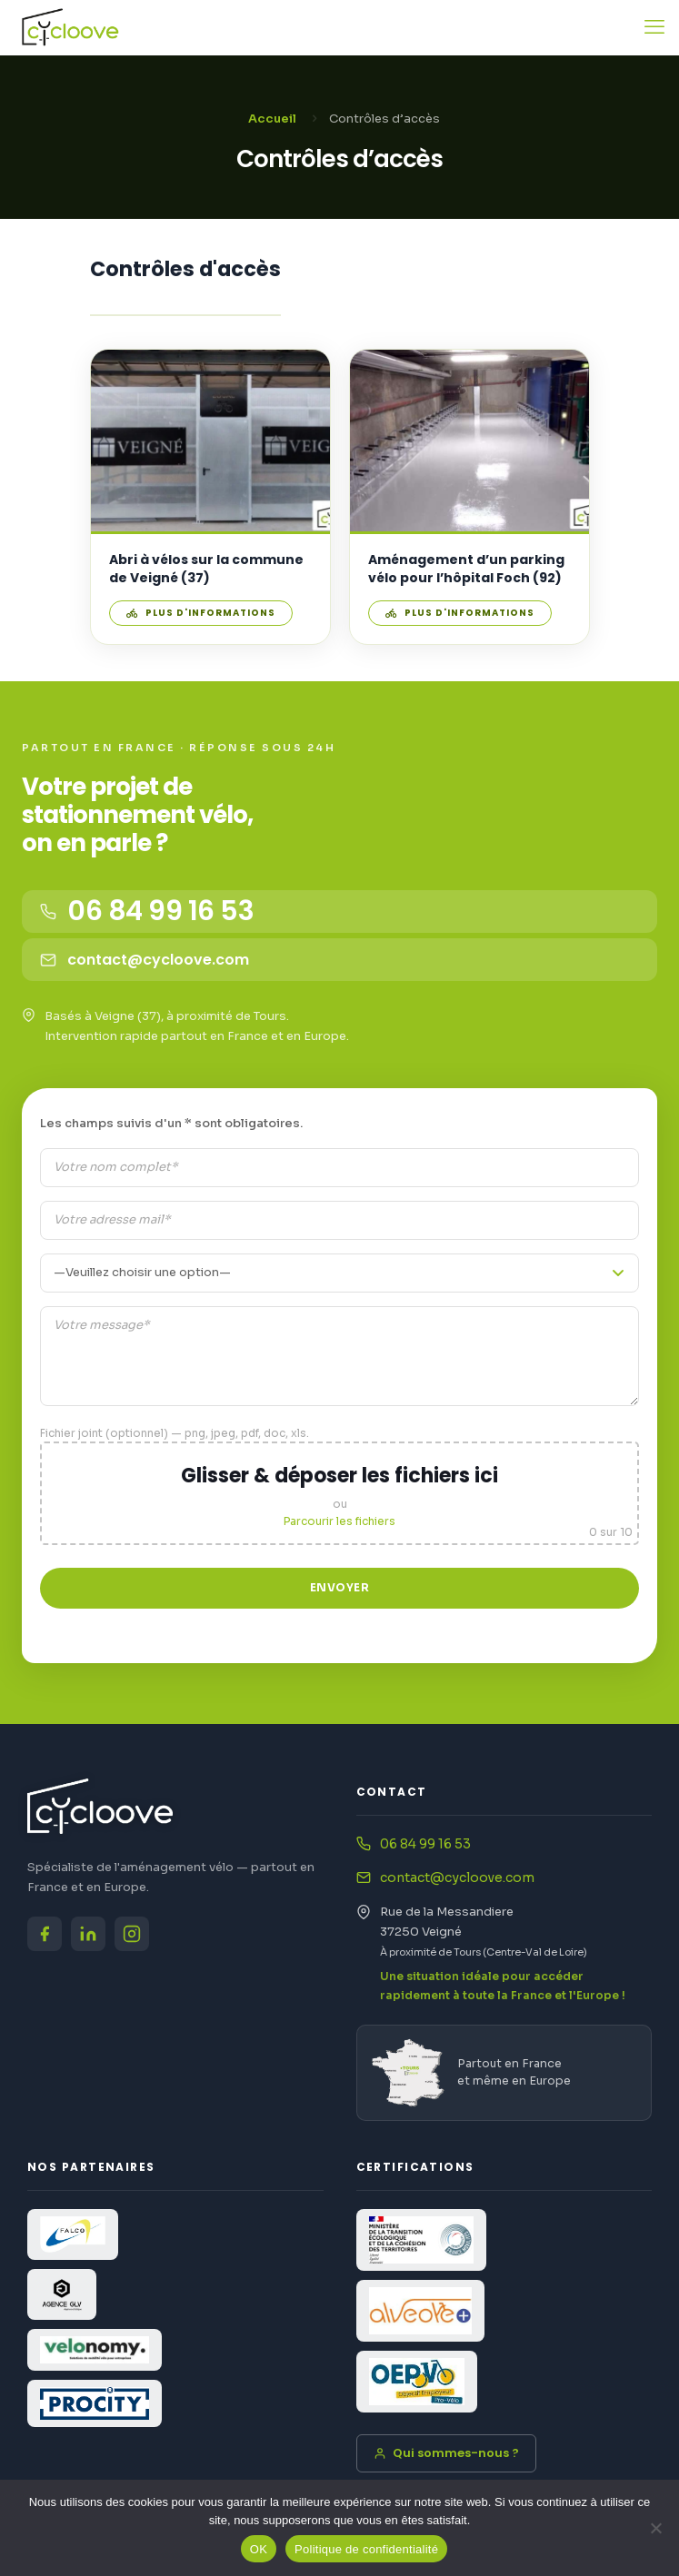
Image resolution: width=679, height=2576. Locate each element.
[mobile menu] (654, 27)
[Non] (656, 2528)
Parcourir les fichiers (339, 1521)
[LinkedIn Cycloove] (88, 1934)
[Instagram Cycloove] (132, 1934)
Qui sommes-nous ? (446, 2453)
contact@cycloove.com (144, 959)
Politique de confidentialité (366, 2549)
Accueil (272, 118)
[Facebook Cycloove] (44, 1934)
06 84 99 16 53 (147, 911)
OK (258, 2549)
